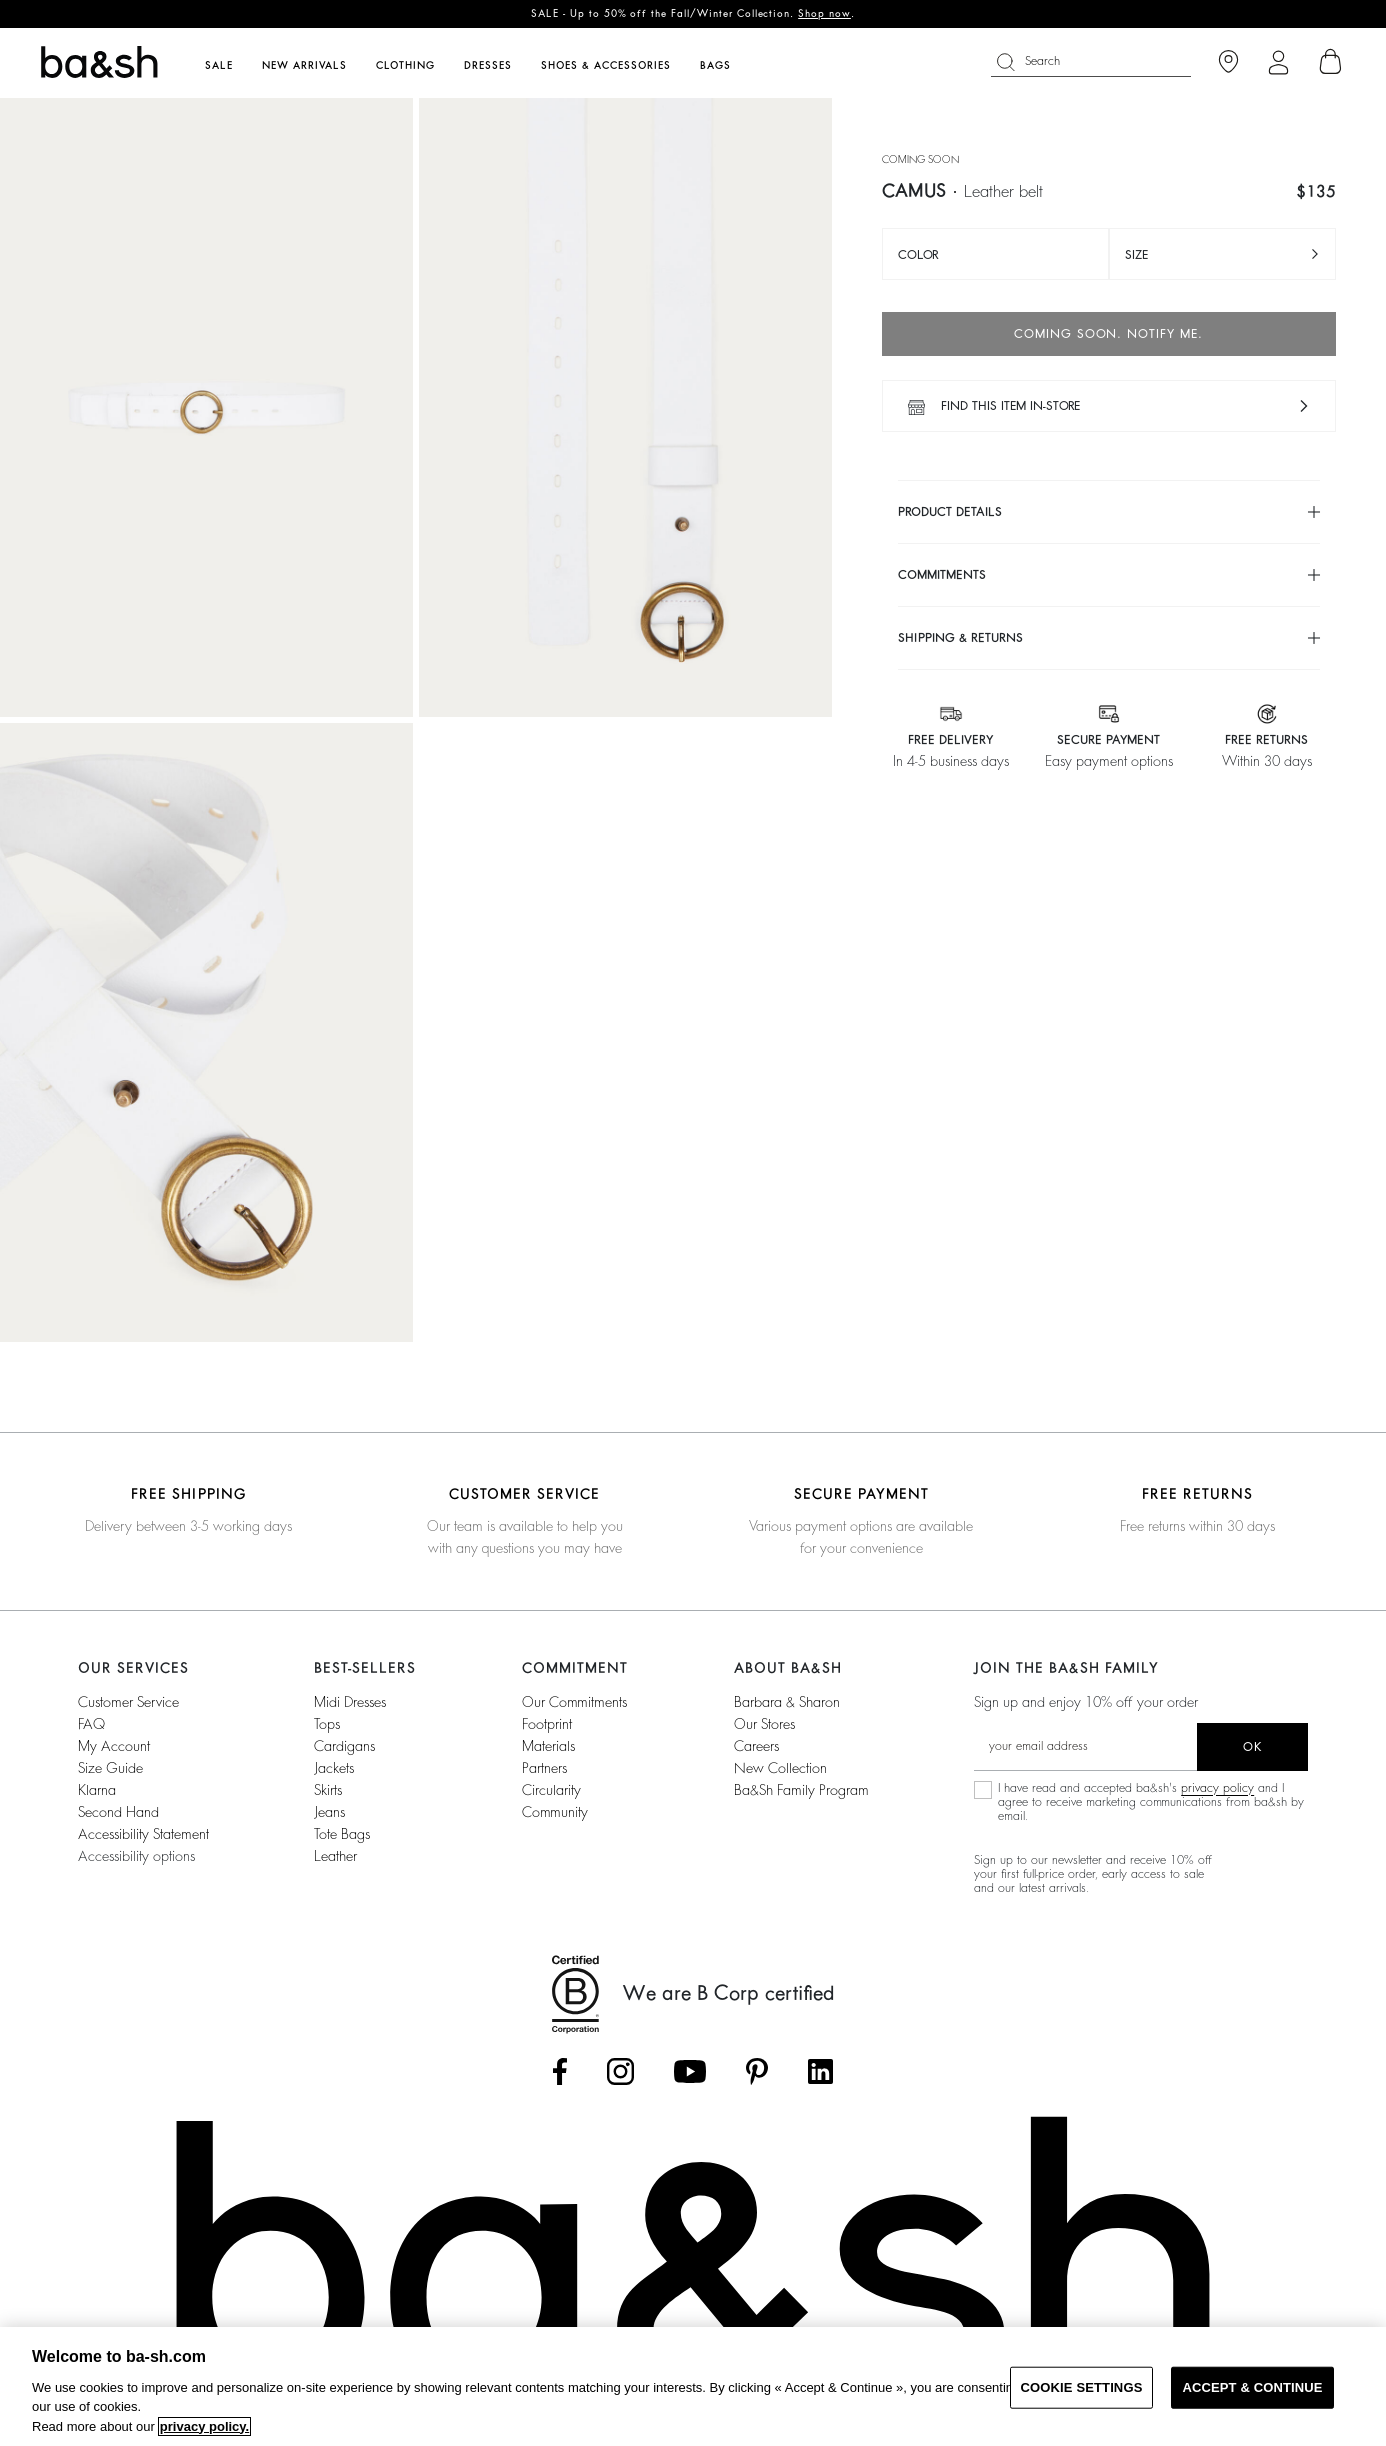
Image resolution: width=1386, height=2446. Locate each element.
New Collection (780, 1768)
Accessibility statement (143, 1834)
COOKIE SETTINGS (1082, 2387)
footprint (547, 1724)
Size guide (110, 1768)
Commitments (942, 575)
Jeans (329, 1812)
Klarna (97, 1790)
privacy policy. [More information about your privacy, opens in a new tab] (204, 2426)
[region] (693, 2386)
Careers (756, 1746)
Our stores (764, 1724)
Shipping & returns (960, 638)
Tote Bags (342, 1834)
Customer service (128, 1702)
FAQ (91, 1724)
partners (544, 1768)
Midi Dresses (350, 1702)
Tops (327, 1724)
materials (548, 1746)
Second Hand (118, 1812)
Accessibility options (136, 1856)
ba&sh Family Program (801, 1790)
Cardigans (344, 1746)
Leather (335, 1856)
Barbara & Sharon (787, 1702)
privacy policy (1217, 1788)
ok (1252, 1747)
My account (114, 1746)
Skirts (328, 1790)
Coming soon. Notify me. (1108, 334)
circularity (551, 1790)
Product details (950, 512)
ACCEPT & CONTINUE (1252, 2387)
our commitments (574, 1702)
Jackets (334, 1768)
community (555, 1812)
